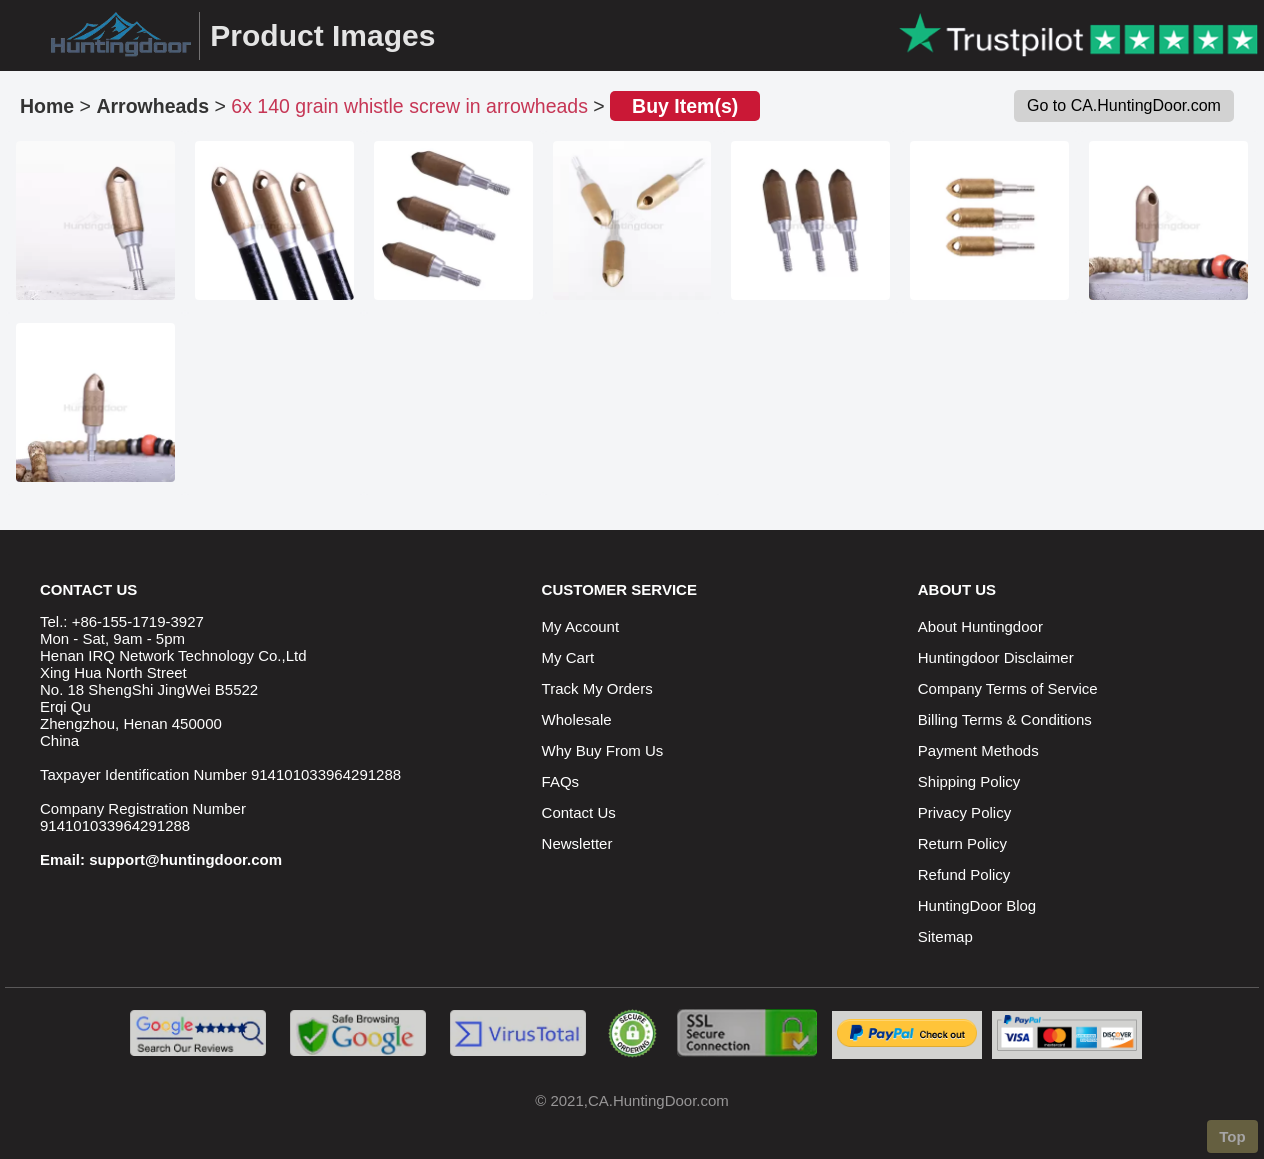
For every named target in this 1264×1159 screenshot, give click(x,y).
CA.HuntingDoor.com (658, 1100)
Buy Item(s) (685, 106)
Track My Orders (597, 688)
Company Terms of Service (1008, 688)
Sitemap (945, 936)
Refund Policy (964, 874)
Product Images (322, 35)
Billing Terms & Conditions (1005, 719)
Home (47, 106)
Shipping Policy (969, 781)
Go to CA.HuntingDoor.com (1124, 105)
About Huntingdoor (980, 626)
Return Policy (962, 843)
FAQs (561, 781)
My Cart (568, 657)
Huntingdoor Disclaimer (996, 657)
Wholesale (577, 719)
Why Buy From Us (603, 750)
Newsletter (577, 843)
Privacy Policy (964, 812)
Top (1232, 1136)
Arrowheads (152, 106)
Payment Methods (978, 750)
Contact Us (579, 812)
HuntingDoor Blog (977, 905)
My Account (581, 626)
